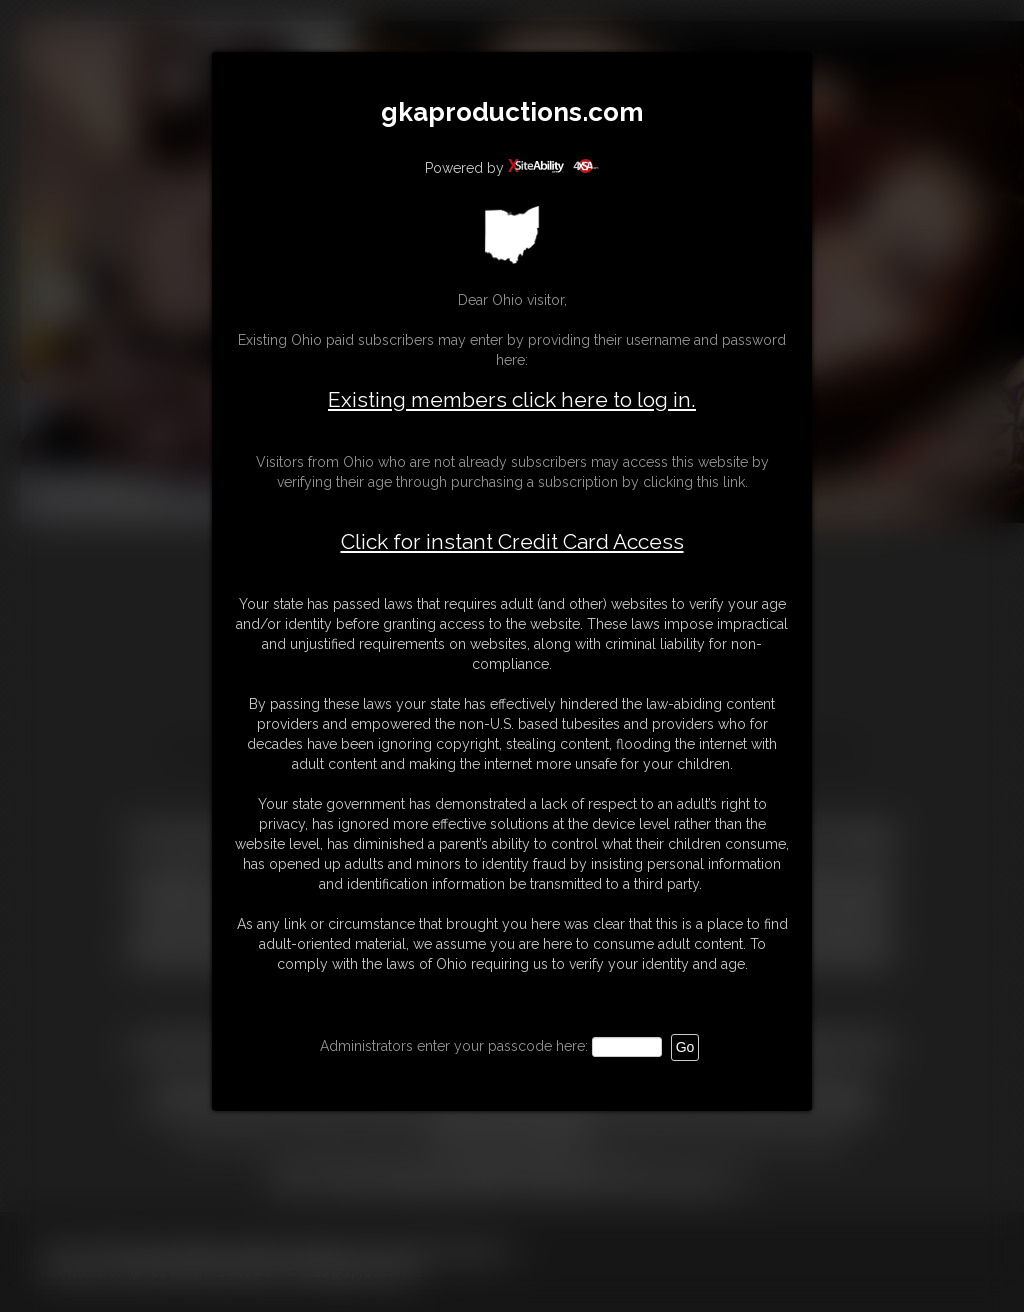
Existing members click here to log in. (512, 399)
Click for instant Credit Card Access (512, 542)
